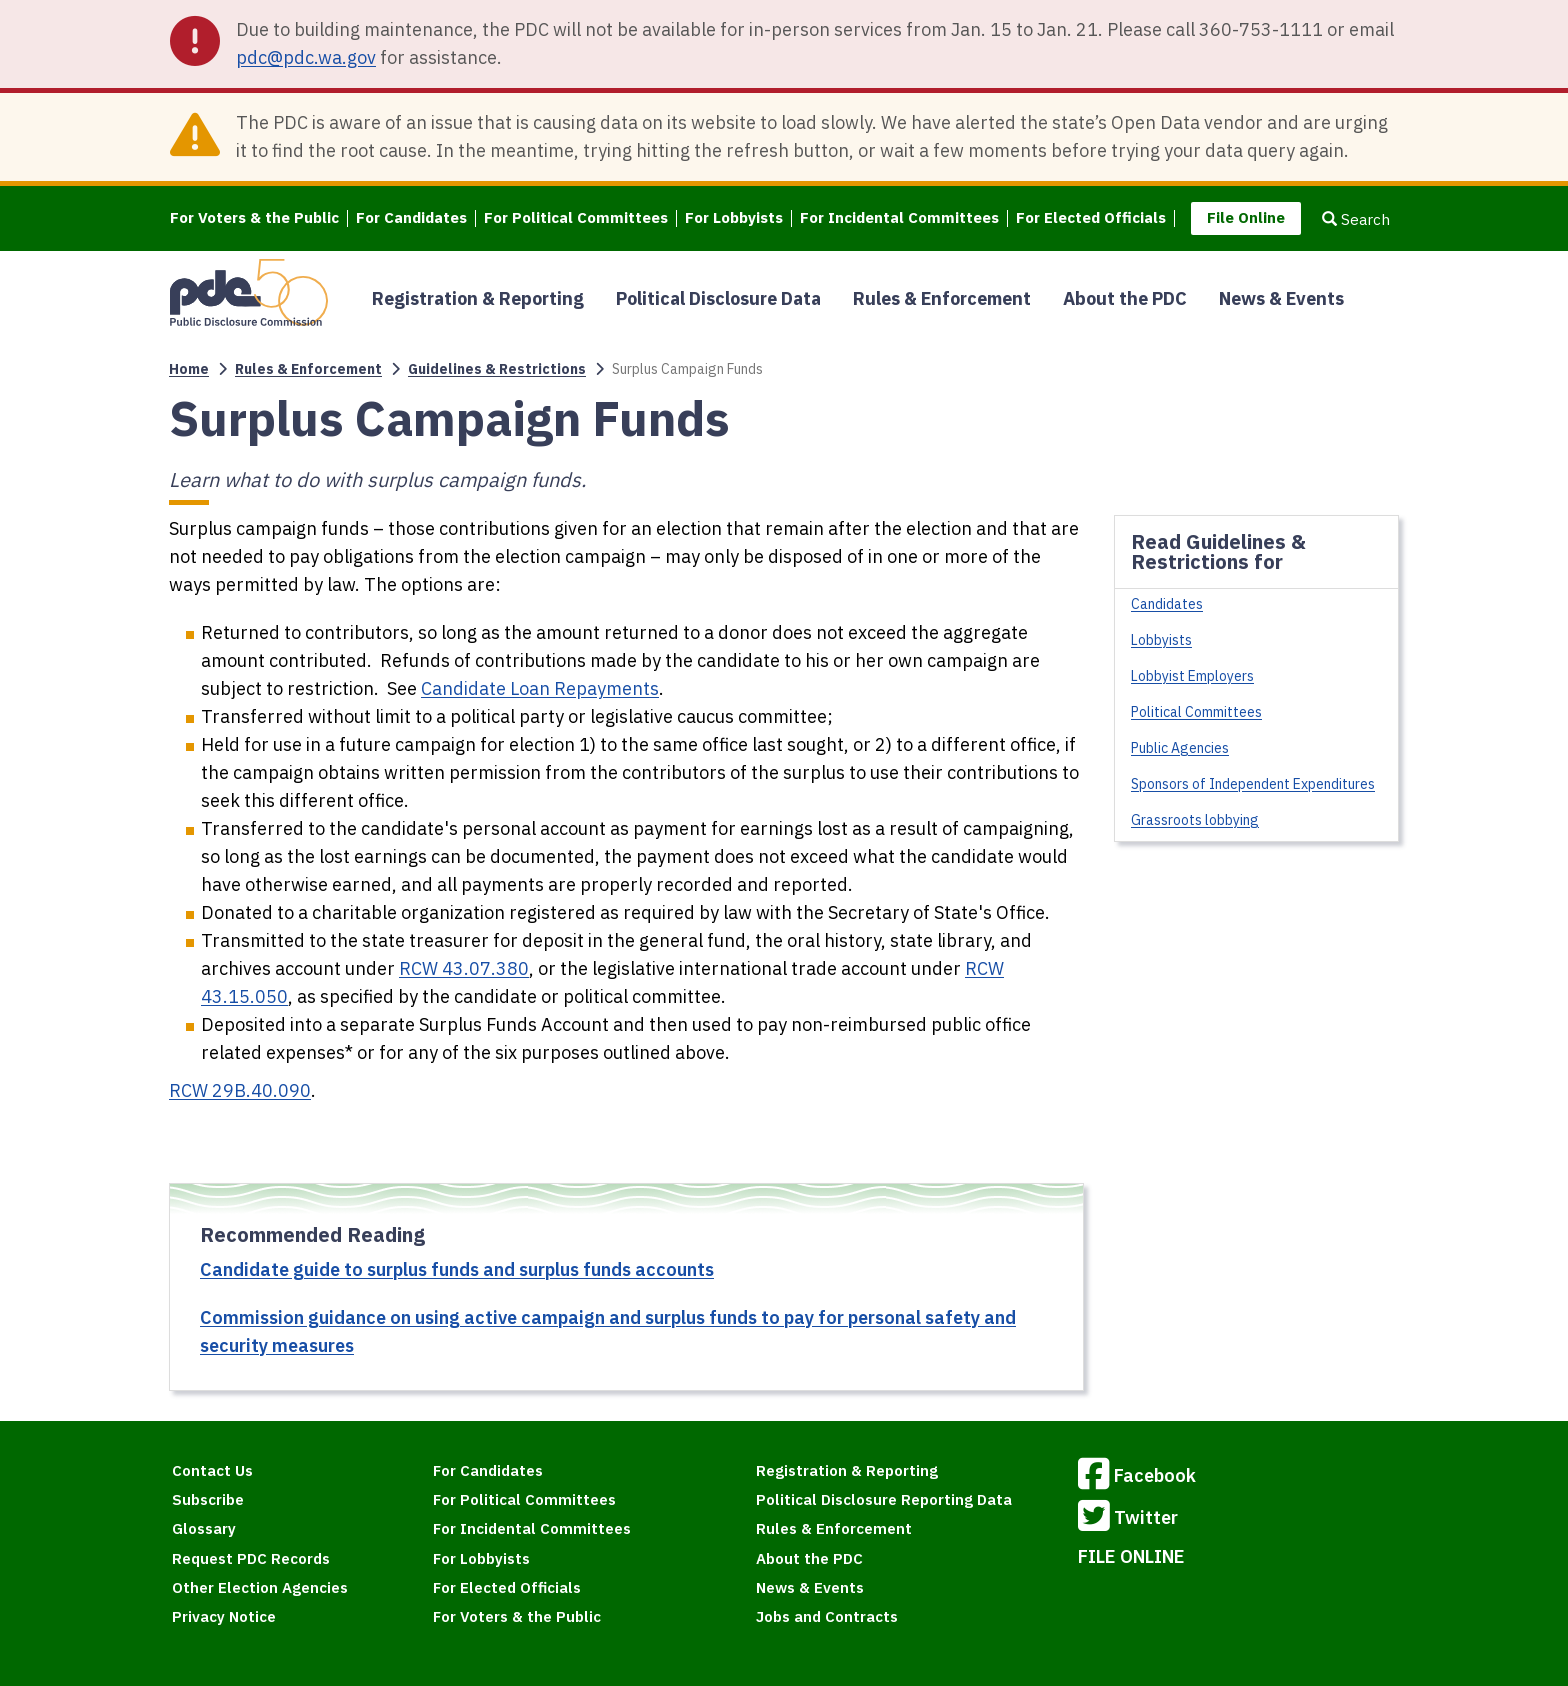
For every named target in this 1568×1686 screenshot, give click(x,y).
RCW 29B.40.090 (240, 1090)
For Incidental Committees (899, 218)
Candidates (1167, 604)
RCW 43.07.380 (464, 968)
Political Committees (1196, 712)
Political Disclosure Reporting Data (884, 1499)
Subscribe (208, 1499)
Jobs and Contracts (827, 1616)
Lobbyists (1161, 640)
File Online (1246, 217)
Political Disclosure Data (718, 298)
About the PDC (1125, 298)
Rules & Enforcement (942, 298)
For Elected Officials (1091, 218)
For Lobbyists (734, 218)
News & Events (1281, 298)
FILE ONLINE (1131, 1556)
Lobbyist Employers (1192, 676)
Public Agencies (1180, 748)
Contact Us (212, 1470)
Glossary (204, 1528)
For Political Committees (576, 218)
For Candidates (411, 218)
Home (189, 369)
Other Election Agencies (260, 1587)
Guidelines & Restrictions (497, 369)
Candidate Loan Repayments (540, 688)
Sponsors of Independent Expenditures (1253, 784)
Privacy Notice (224, 1616)
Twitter (1128, 1519)
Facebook (1137, 1477)
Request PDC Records (251, 1558)
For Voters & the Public (254, 218)
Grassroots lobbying (1195, 820)
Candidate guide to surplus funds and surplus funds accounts (457, 1269)
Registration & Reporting (478, 298)
